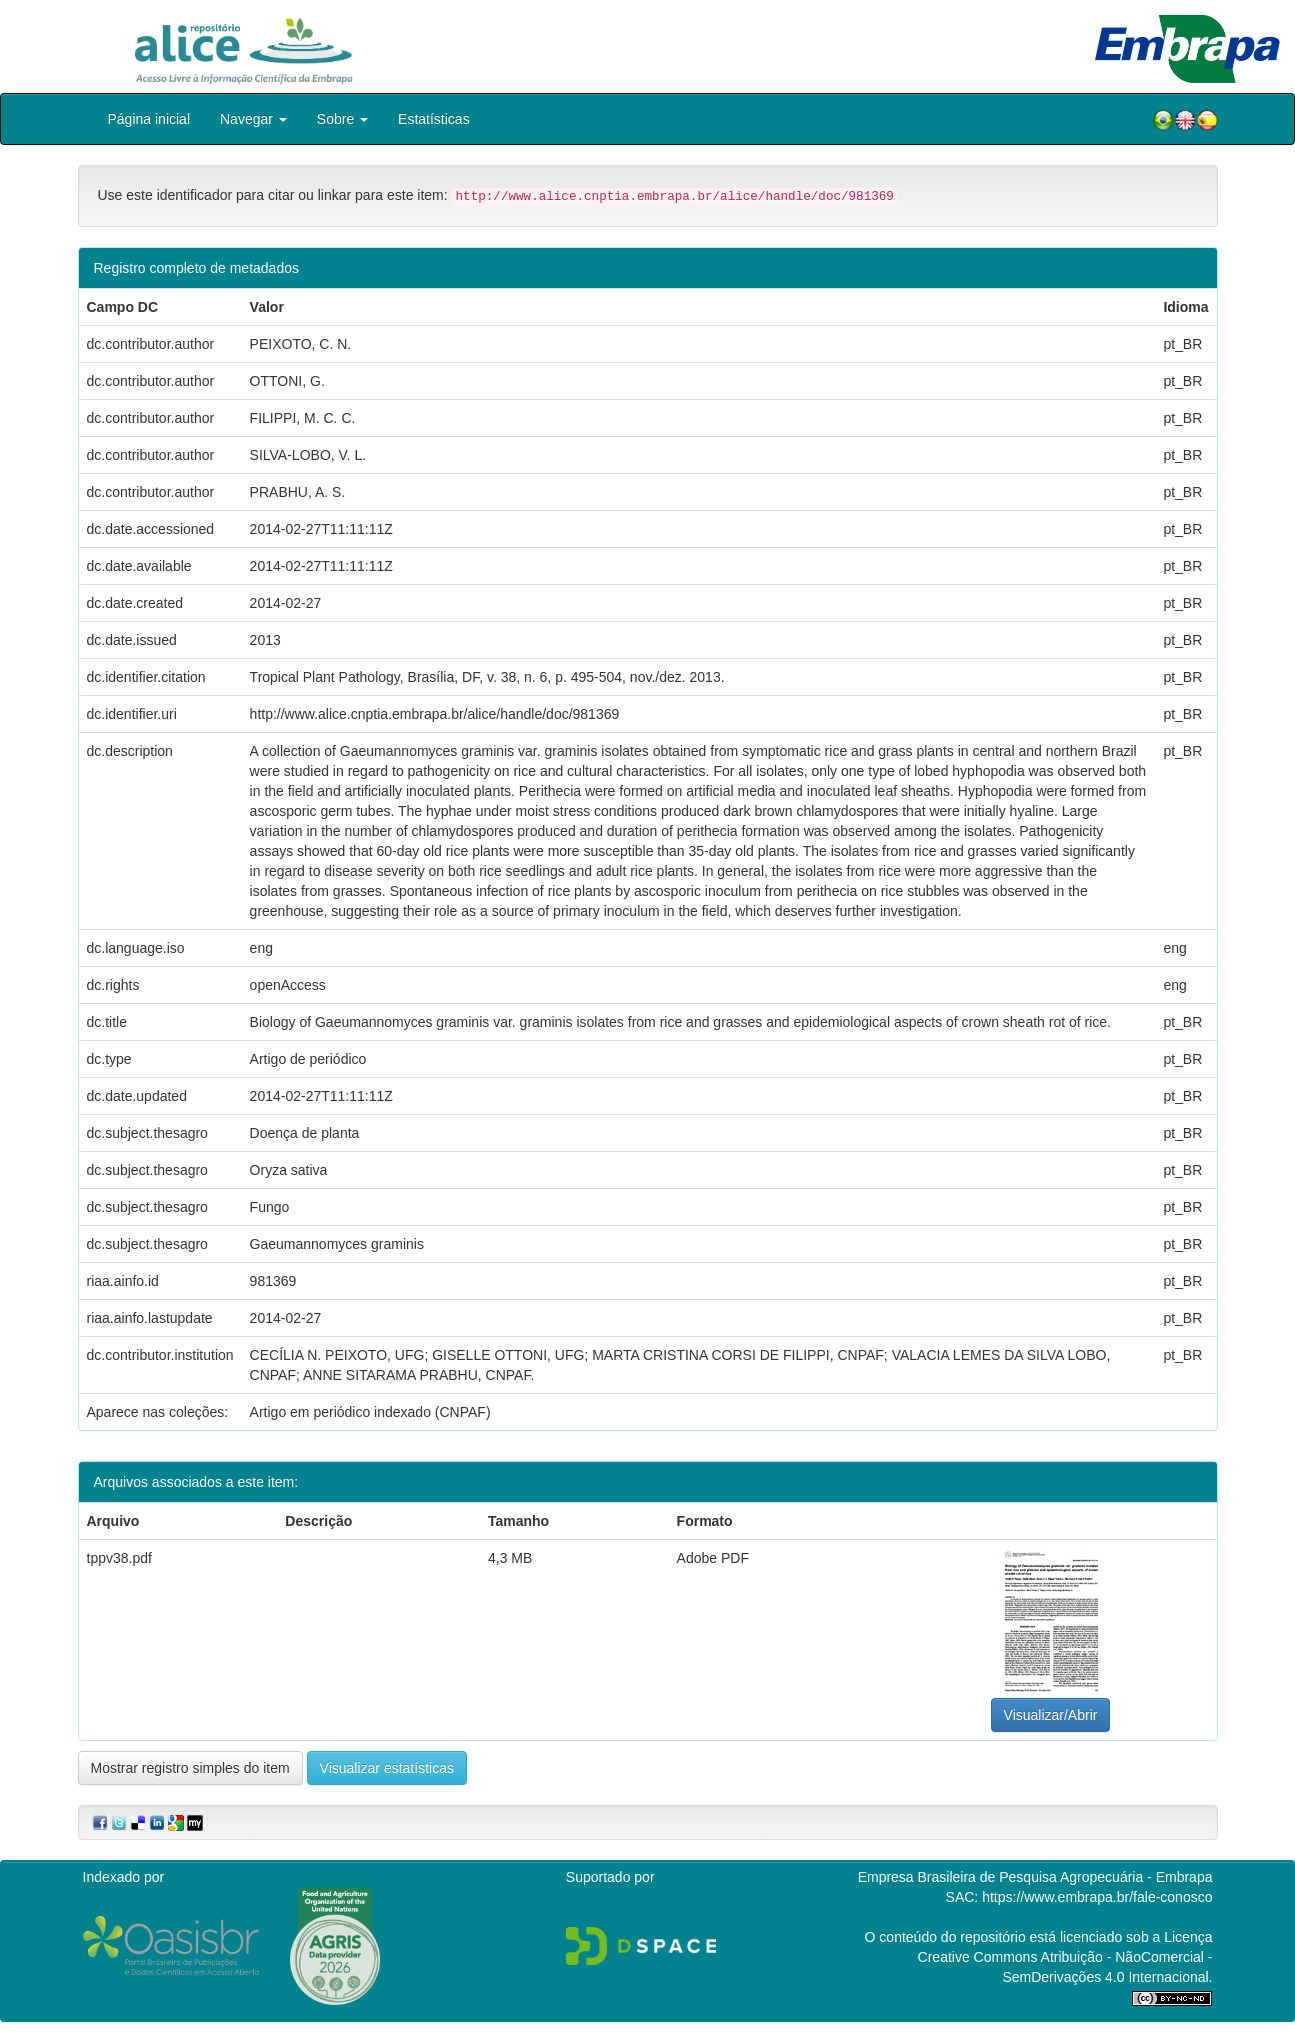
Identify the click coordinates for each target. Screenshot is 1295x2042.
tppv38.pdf (119, 1558)
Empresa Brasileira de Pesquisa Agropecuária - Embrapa (1035, 1877)
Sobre (342, 119)
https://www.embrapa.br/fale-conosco (1097, 1897)
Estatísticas (434, 119)
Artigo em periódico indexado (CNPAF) (370, 1412)
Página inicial (149, 119)
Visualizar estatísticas (387, 1768)
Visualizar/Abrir (1051, 1715)
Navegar (253, 119)
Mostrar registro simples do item (190, 1768)
